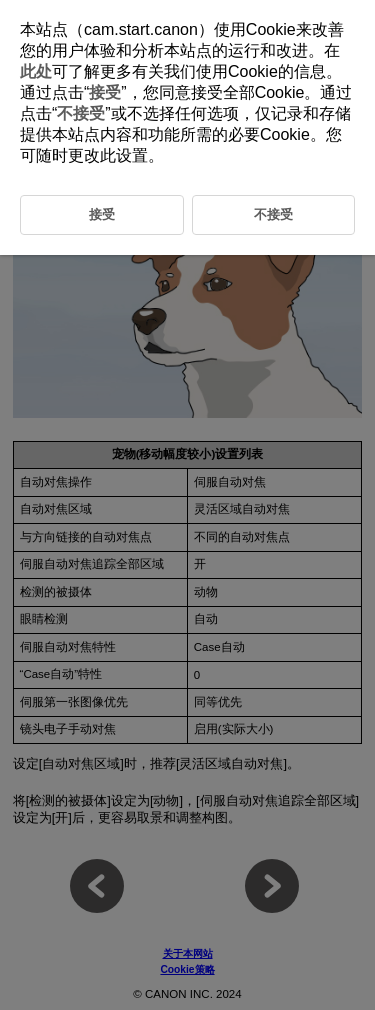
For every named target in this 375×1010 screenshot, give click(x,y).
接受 (105, 92)
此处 (36, 71)
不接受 (81, 113)
